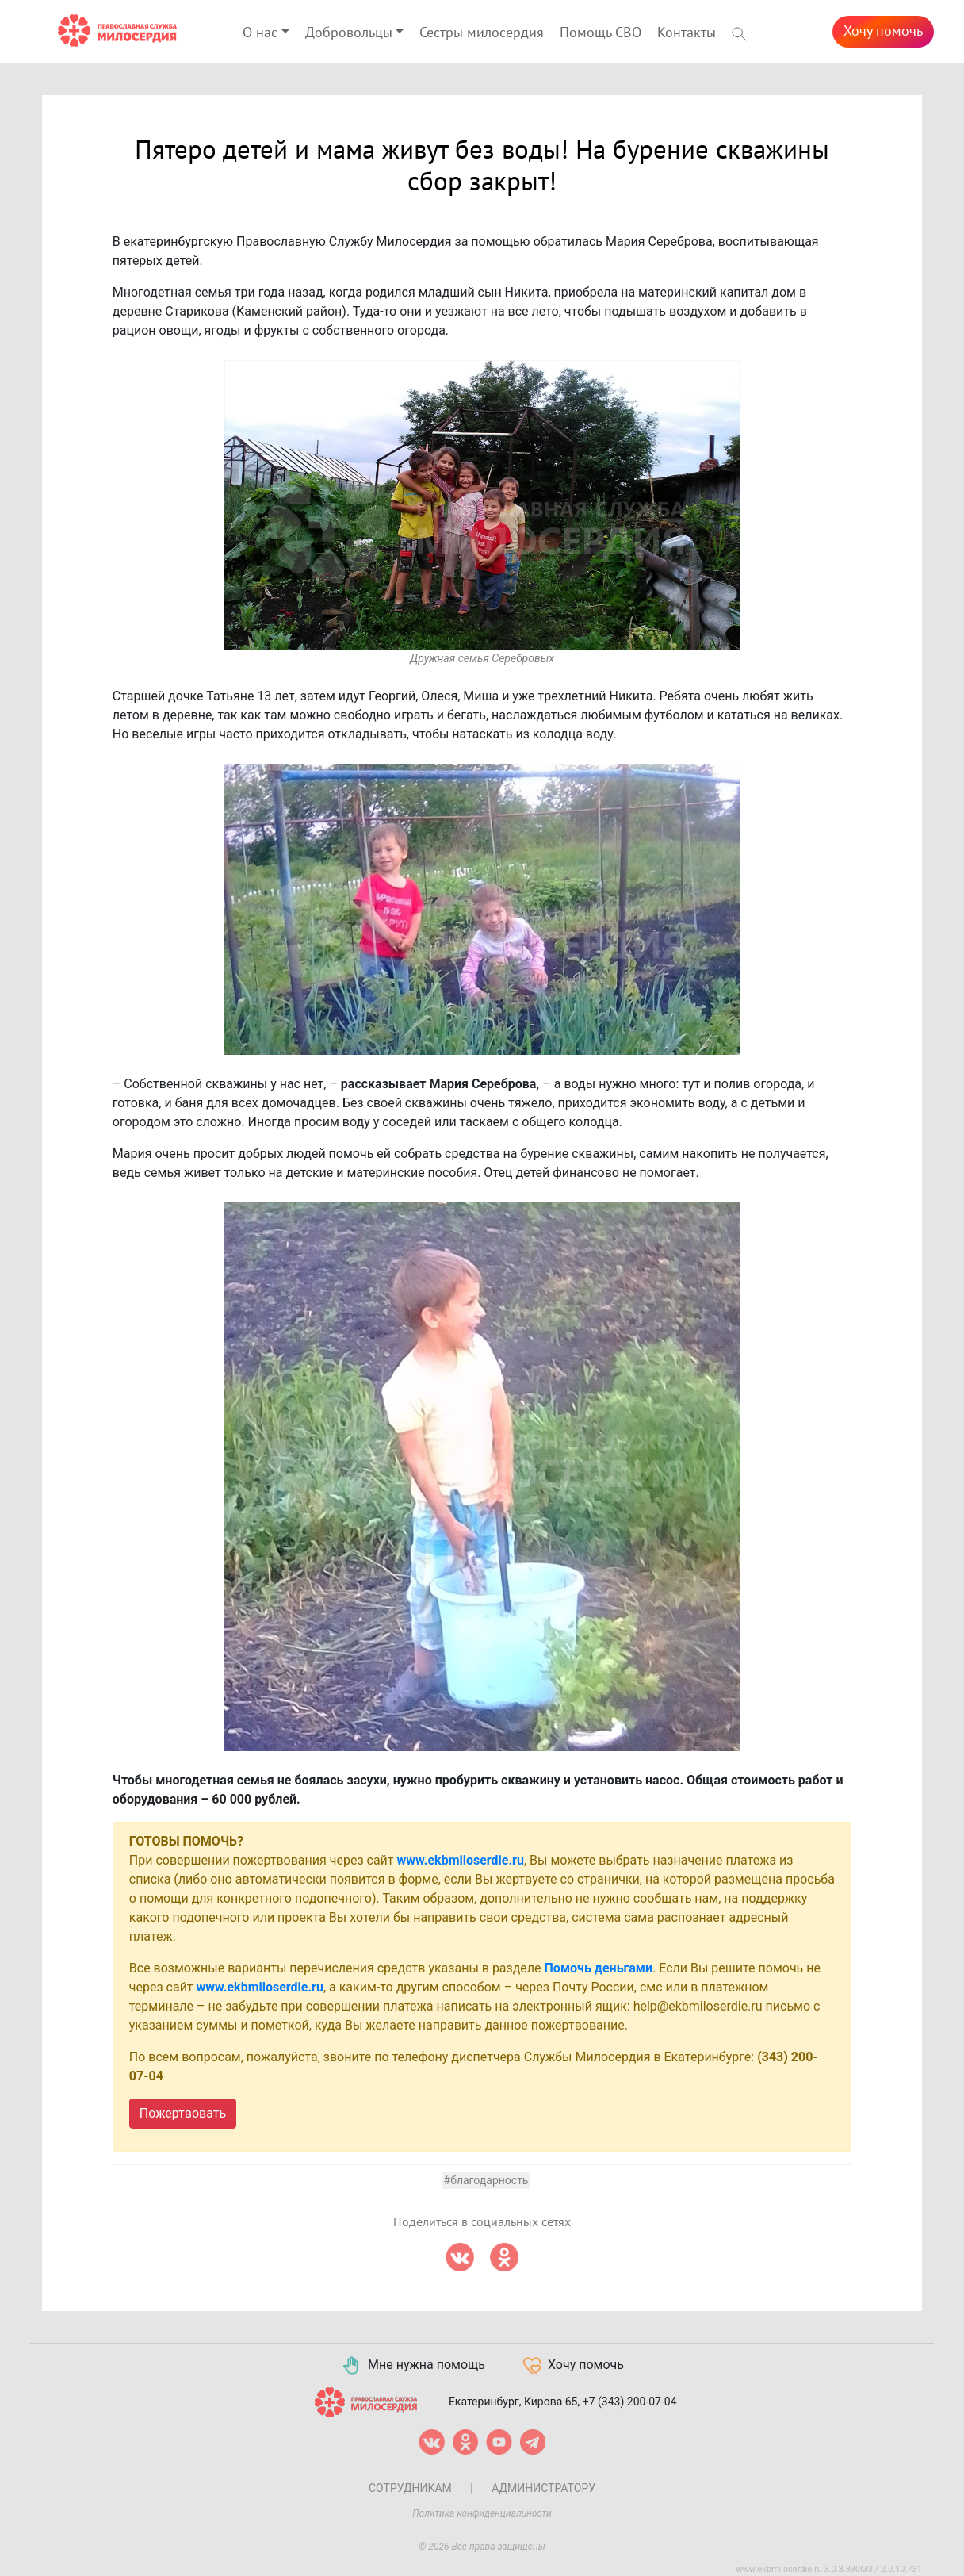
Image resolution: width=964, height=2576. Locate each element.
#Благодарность (486, 2180)
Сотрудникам (410, 2488)
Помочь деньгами (599, 1968)
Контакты (686, 33)
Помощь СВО (600, 33)
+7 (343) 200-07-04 (630, 2400)
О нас (260, 33)
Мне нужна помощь (412, 2366)
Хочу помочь (883, 31)
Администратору (543, 2488)
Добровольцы (348, 33)
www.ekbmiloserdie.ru (460, 1860)
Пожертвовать (183, 2113)
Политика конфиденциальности (482, 2513)
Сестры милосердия (481, 33)
